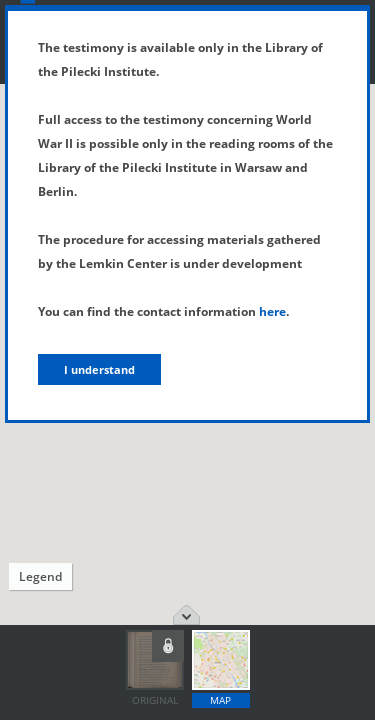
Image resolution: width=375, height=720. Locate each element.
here (272, 311)
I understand (99, 369)
